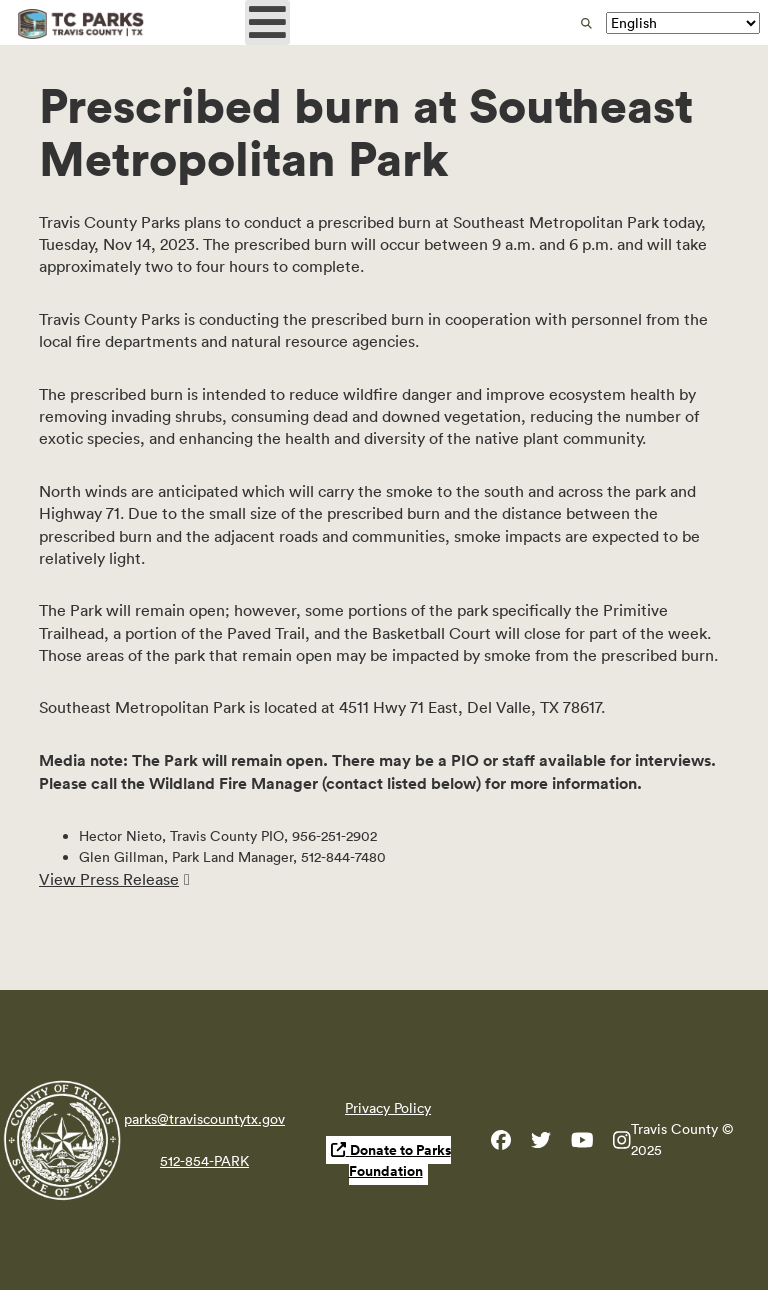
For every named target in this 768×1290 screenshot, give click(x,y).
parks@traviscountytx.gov (204, 1119)
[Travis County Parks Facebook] (501, 1144)
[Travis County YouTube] (582, 1144)
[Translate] (683, 23)
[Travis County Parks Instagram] (622, 1144)
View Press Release (109, 879)
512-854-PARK (204, 1161)
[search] (586, 23)
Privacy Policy (388, 1108)
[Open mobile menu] (267, 22)
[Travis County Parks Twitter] (541, 1144)
